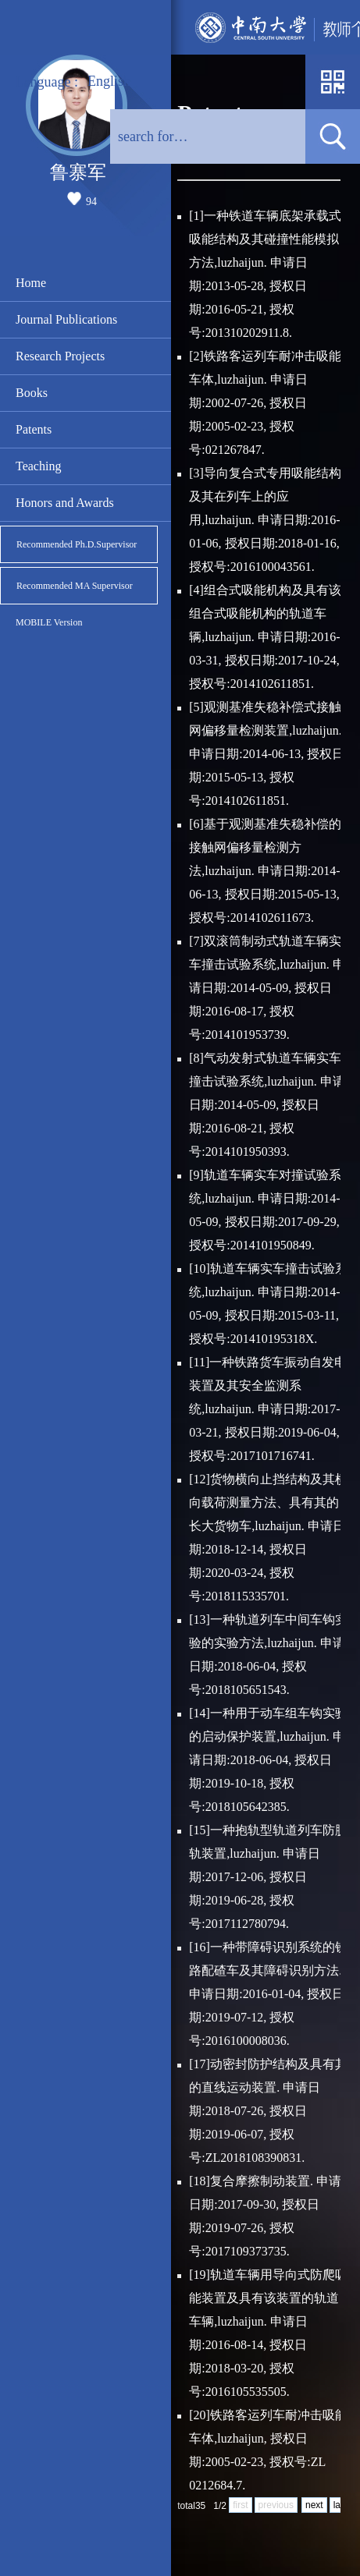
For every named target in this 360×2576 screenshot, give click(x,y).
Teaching (38, 466)
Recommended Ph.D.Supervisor (76, 544)
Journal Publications (66, 319)
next (314, 2505)
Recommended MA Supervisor (74, 585)
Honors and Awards (65, 502)
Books (32, 392)
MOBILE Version (49, 622)
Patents (34, 429)
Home (31, 282)
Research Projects (60, 356)
